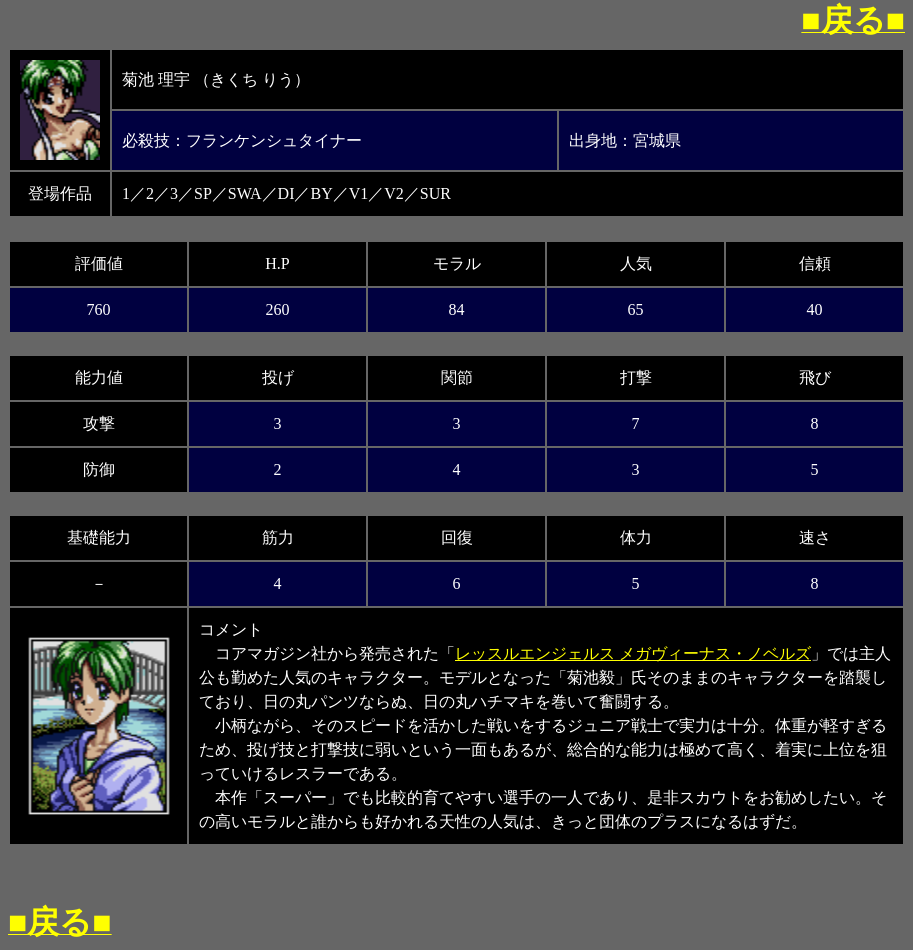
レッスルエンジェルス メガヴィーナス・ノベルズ (633, 653)
